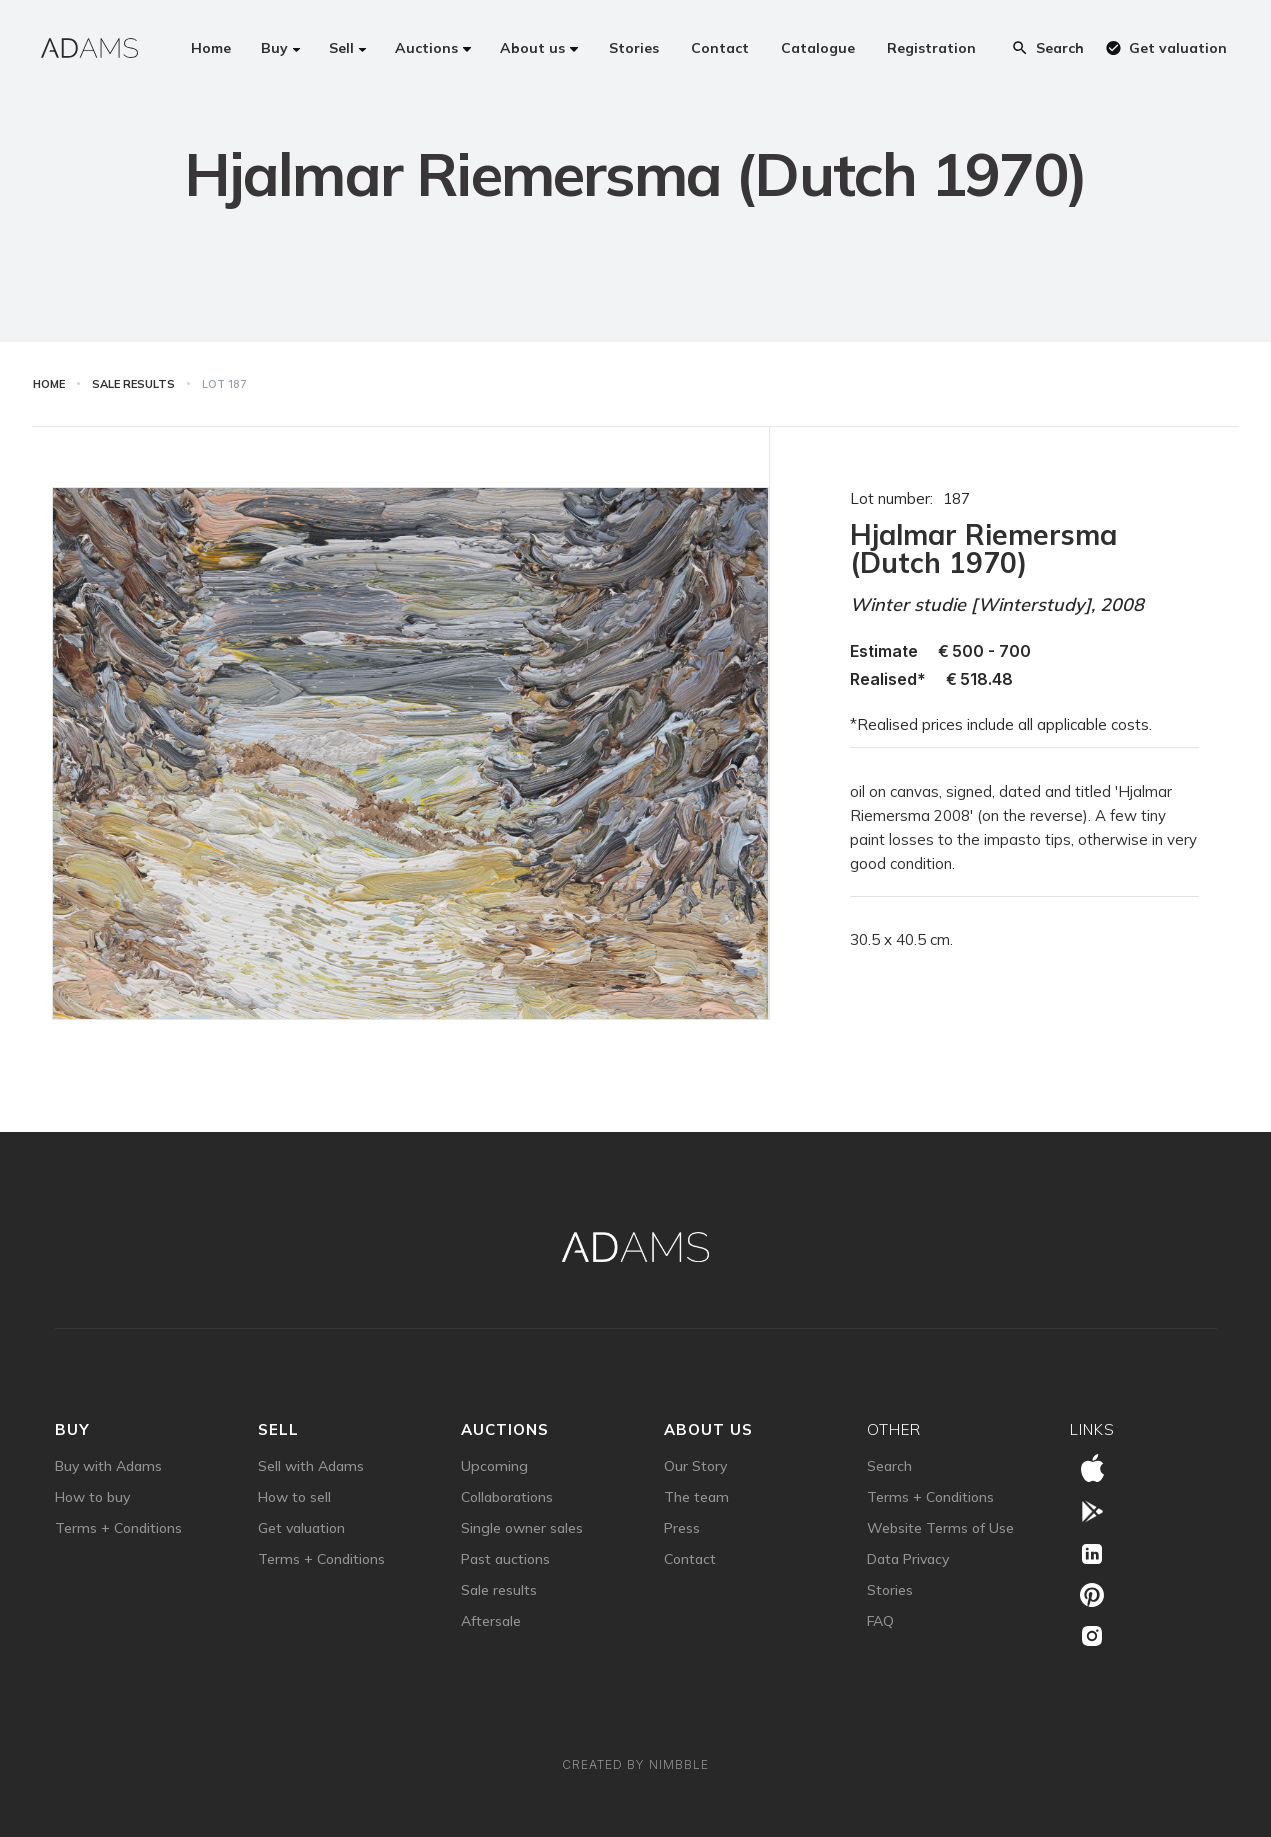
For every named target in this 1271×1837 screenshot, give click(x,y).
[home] (89, 48)
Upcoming (494, 1466)
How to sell (294, 1497)
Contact (690, 1559)
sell (278, 1429)
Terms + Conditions (118, 1528)
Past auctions (505, 1559)
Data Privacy (908, 1559)
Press (682, 1528)
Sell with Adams (311, 1466)
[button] (281, 48)
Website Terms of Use (940, 1528)
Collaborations (507, 1497)
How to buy (92, 1497)
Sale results (499, 1590)
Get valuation (301, 1528)
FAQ (880, 1621)
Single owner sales (522, 1528)
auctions (505, 1429)
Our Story (695, 1466)
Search (889, 1466)
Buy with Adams (108, 1466)
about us (708, 1429)
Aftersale (491, 1621)
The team (696, 1497)
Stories (890, 1590)
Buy (72, 1429)
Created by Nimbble (635, 1764)
